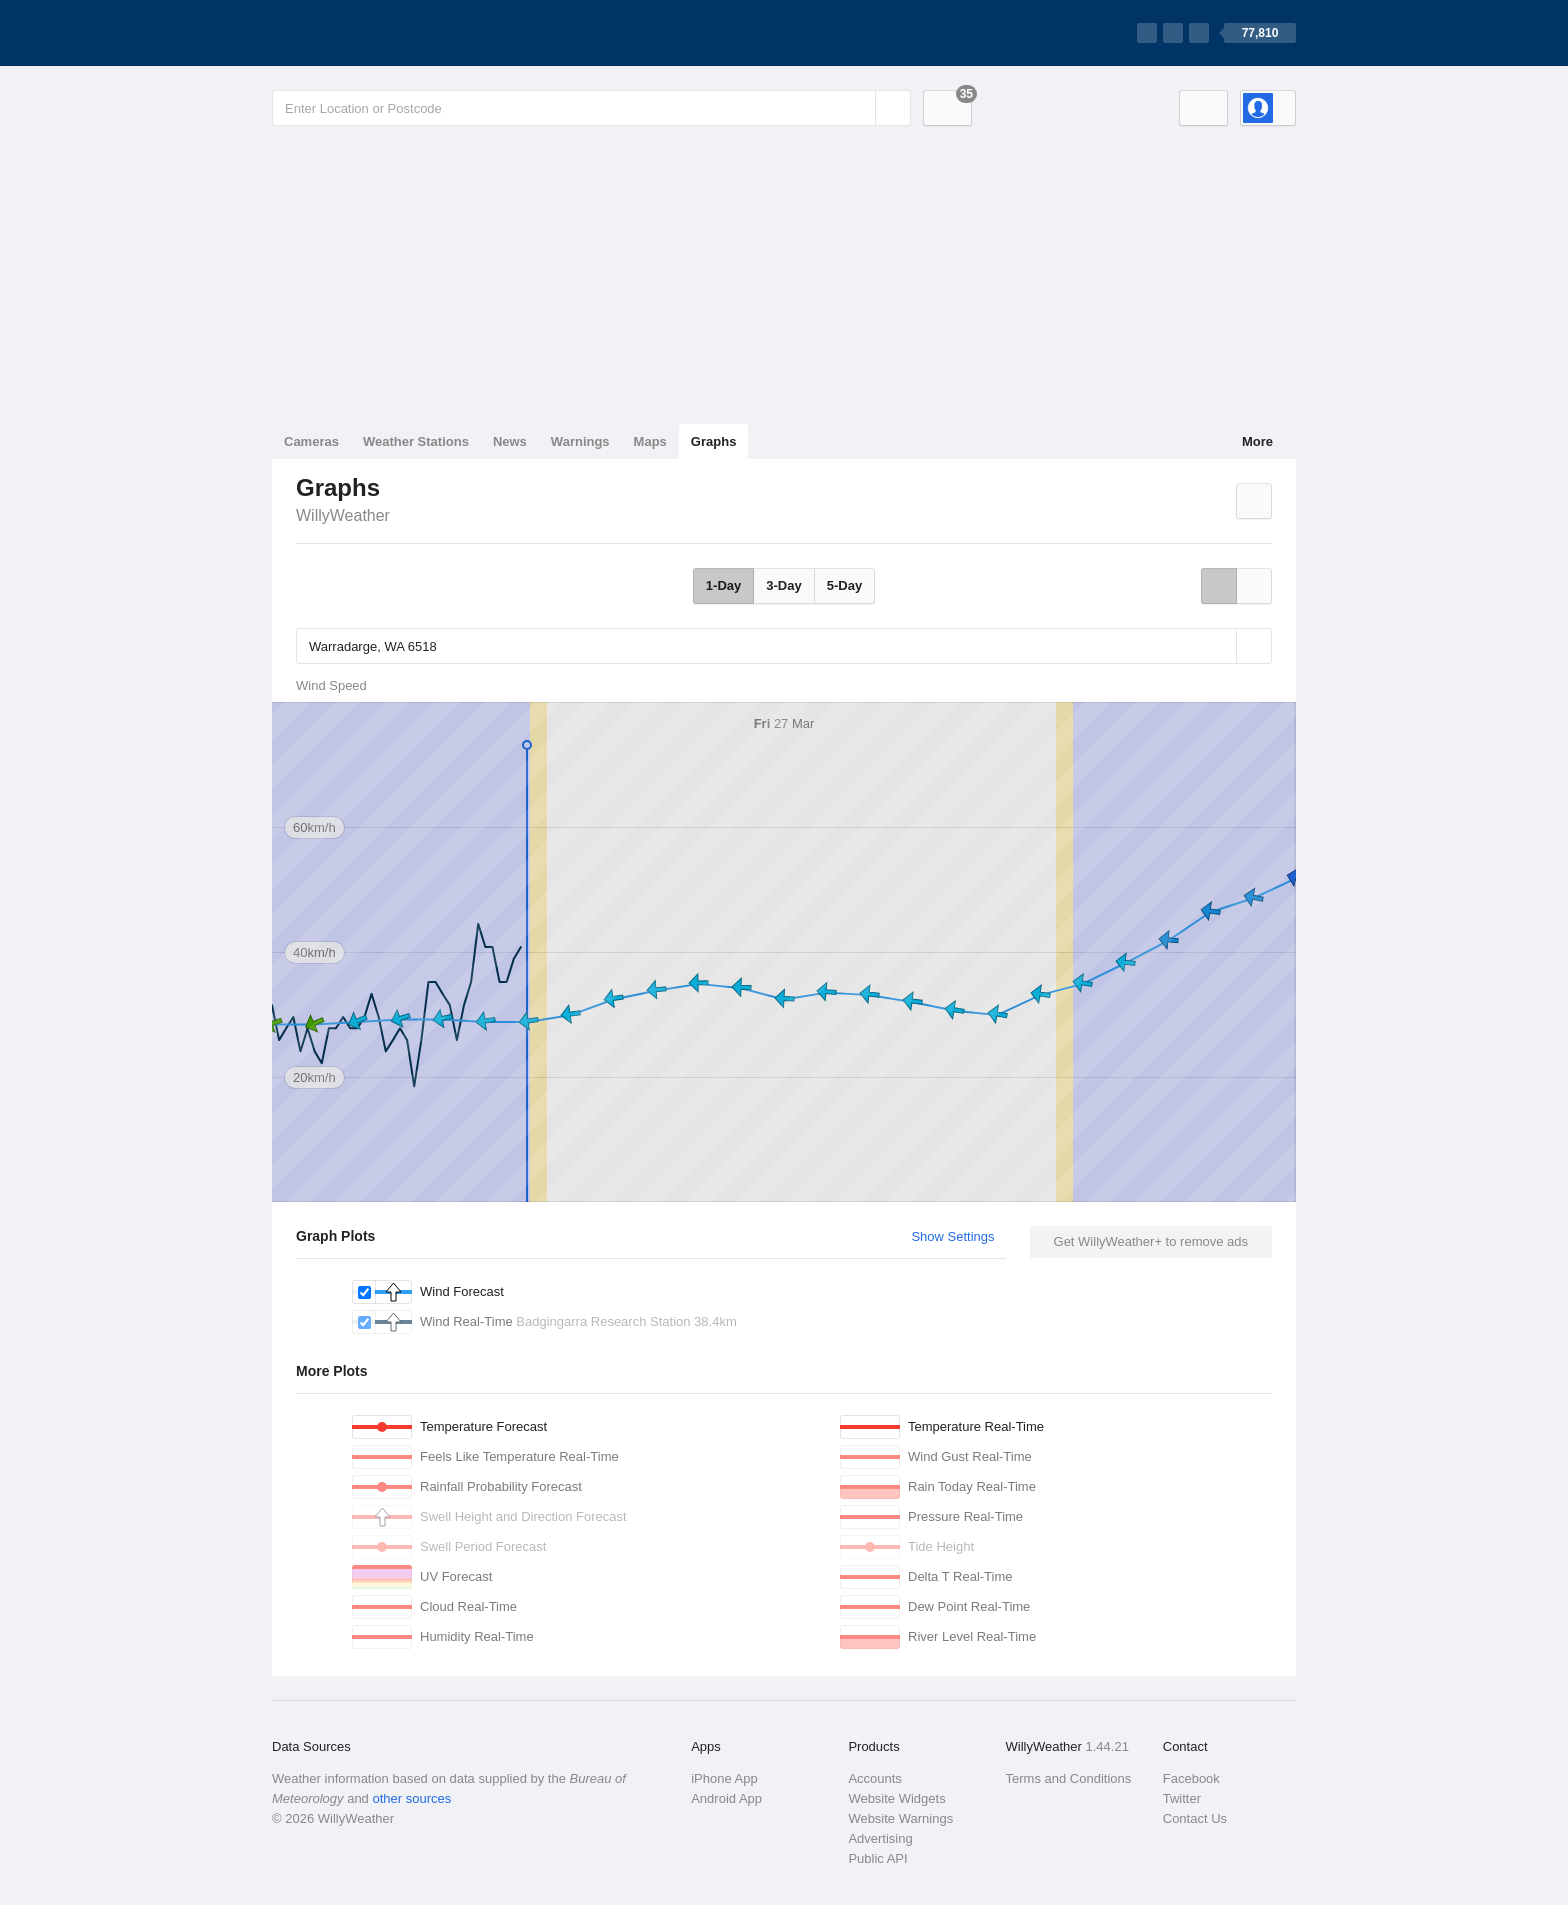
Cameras (311, 441)
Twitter (1182, 1798)
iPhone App (724, 1778)
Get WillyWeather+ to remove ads (1151, 1241)
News (510, 441)
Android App (726, 1798)
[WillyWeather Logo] (366, 33)
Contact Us (1195, 1818)
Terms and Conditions (1069, 1778)
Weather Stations (416, 441)
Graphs (714, 441)
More (1257, 441)
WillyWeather (343, 515)
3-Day (783, 585)
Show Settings (952, 1236)
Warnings (580, 441)
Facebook (1191, 1778)
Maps (650, 441)
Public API (877, 1858)
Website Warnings (900, 1818)
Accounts (874, 1778)
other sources (411, 1798)
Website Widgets (896, 1798)
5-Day (844, 585)
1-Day (723, 585)
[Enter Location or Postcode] (591, 108)
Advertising (880, 1838)
